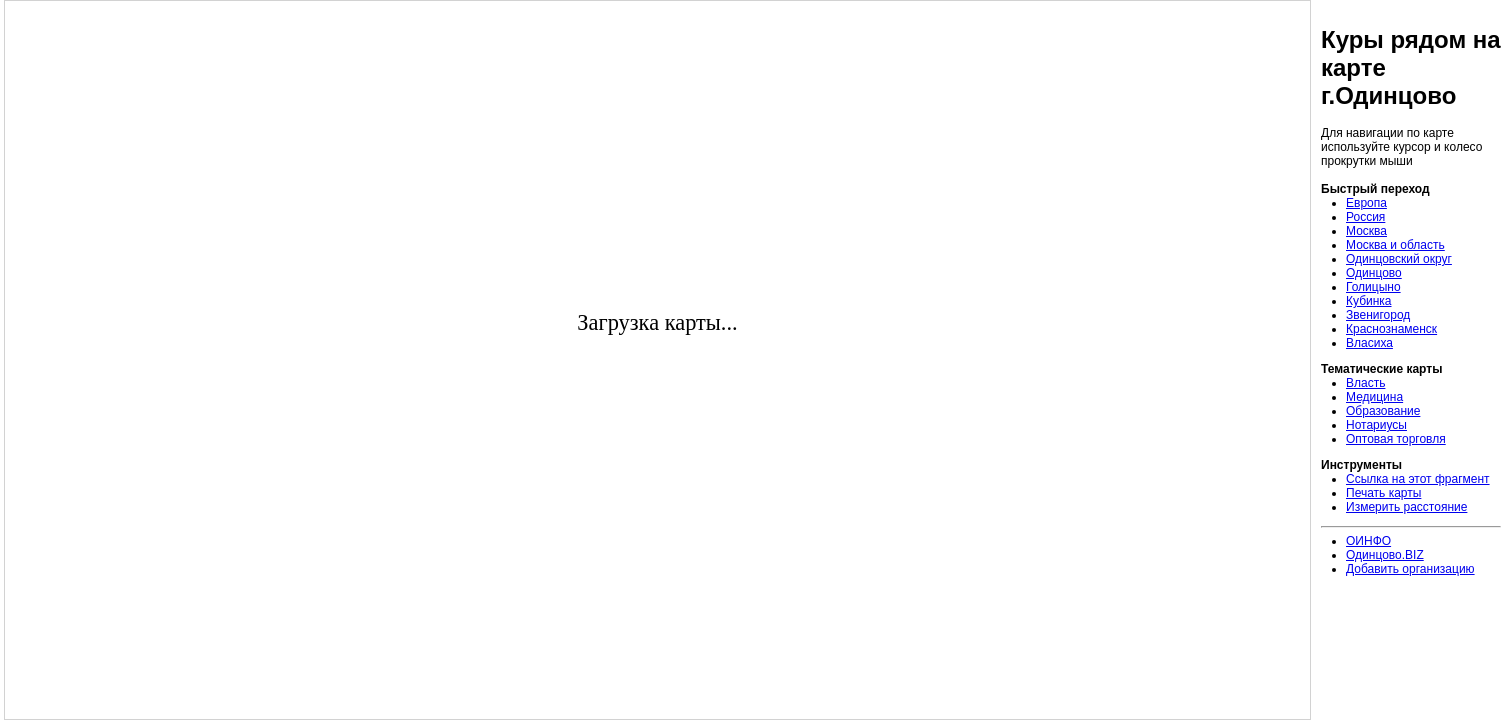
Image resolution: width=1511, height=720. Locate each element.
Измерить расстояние (1406, 507)
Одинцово (1374, 273)
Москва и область (1395, 245)
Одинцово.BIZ (1385, 555)
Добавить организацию (1410, 569)
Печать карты (1383, 493)
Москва (1366, 231)
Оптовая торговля (1396, 439)
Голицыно (1373, 287)
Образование (1383, 411)
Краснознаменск (1391, 329)
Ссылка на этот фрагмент (1418, 479)
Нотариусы (1376, 425)
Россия (1365, 217)
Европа (1366, 203)
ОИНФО (1368, 541)
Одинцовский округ (1399, 259)
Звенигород (1378, 315)
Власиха (1369, 343)
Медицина (1374, 397)
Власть (1365, 383)
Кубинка (1369, 301)
